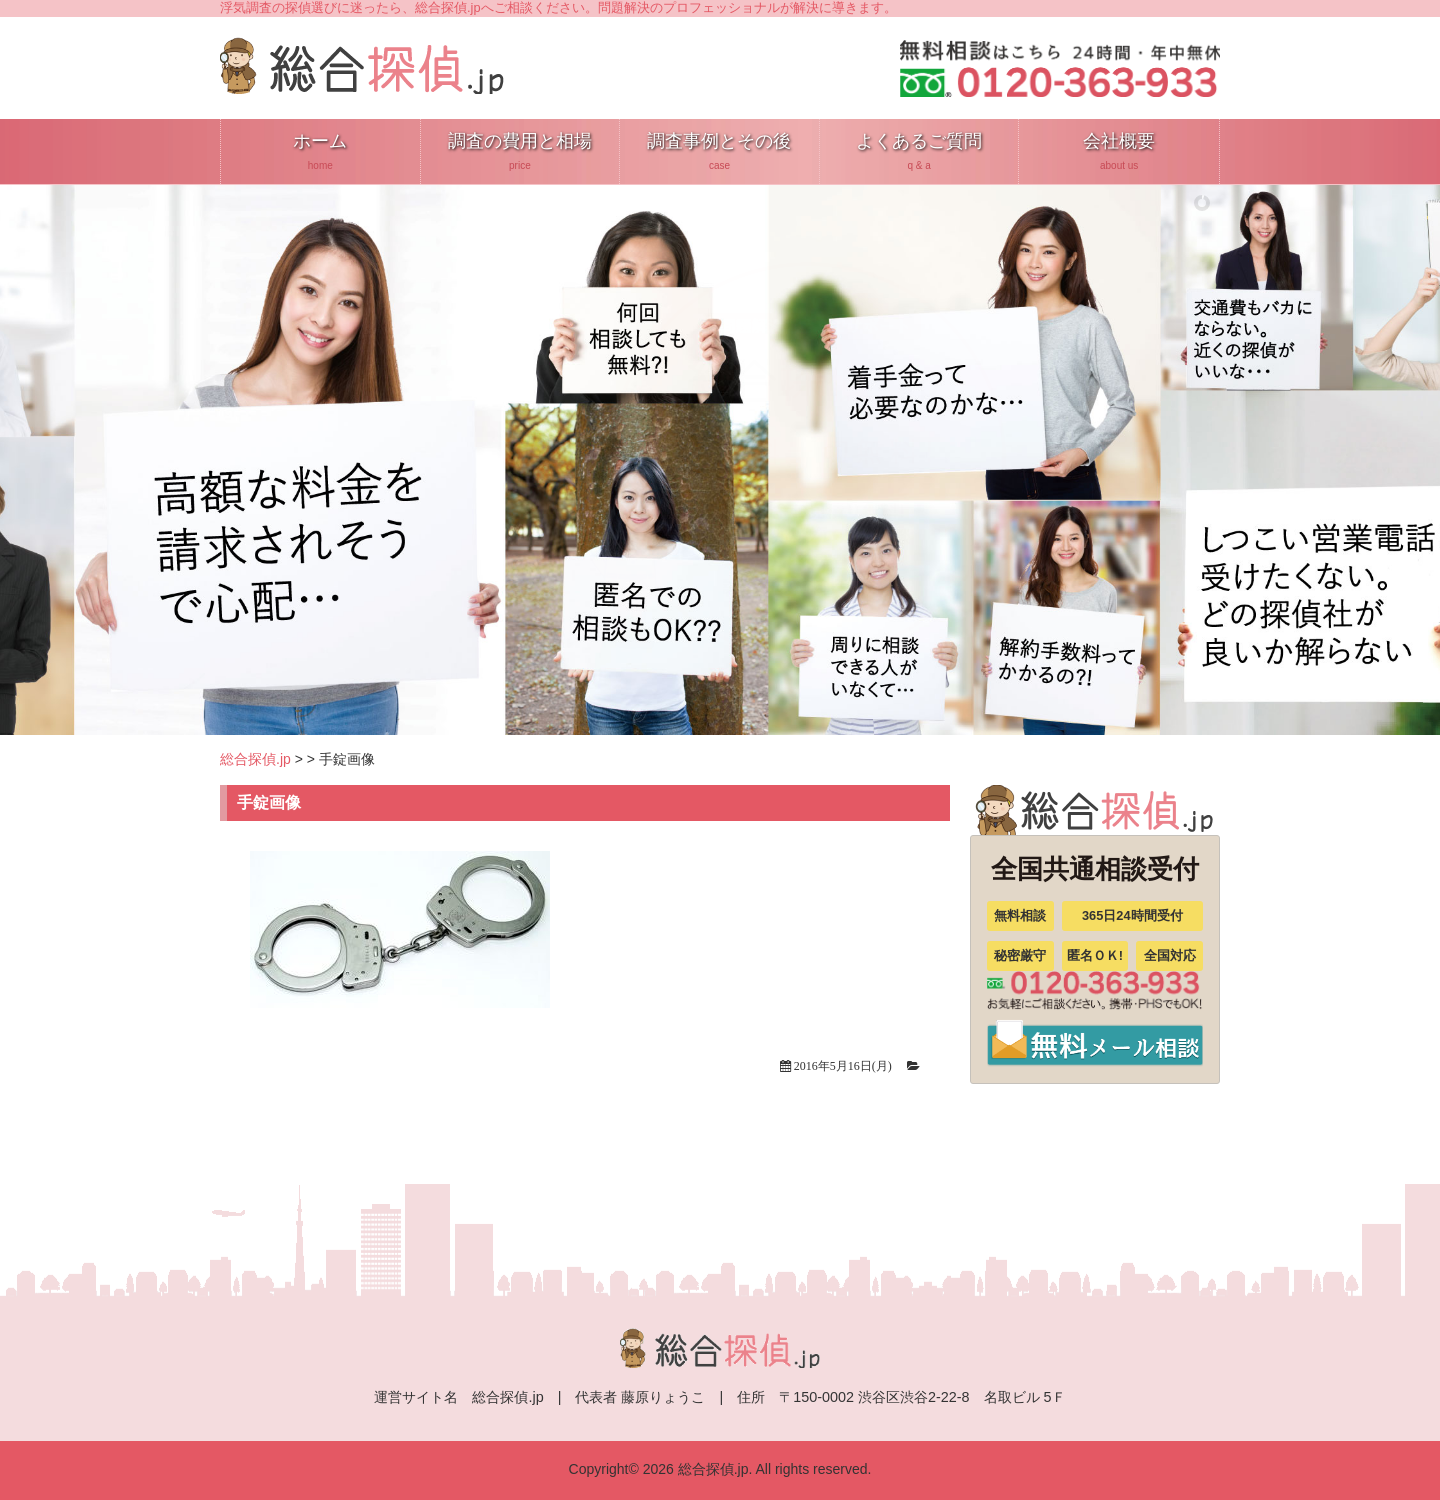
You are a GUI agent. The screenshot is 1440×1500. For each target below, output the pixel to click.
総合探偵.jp (255, 759)
